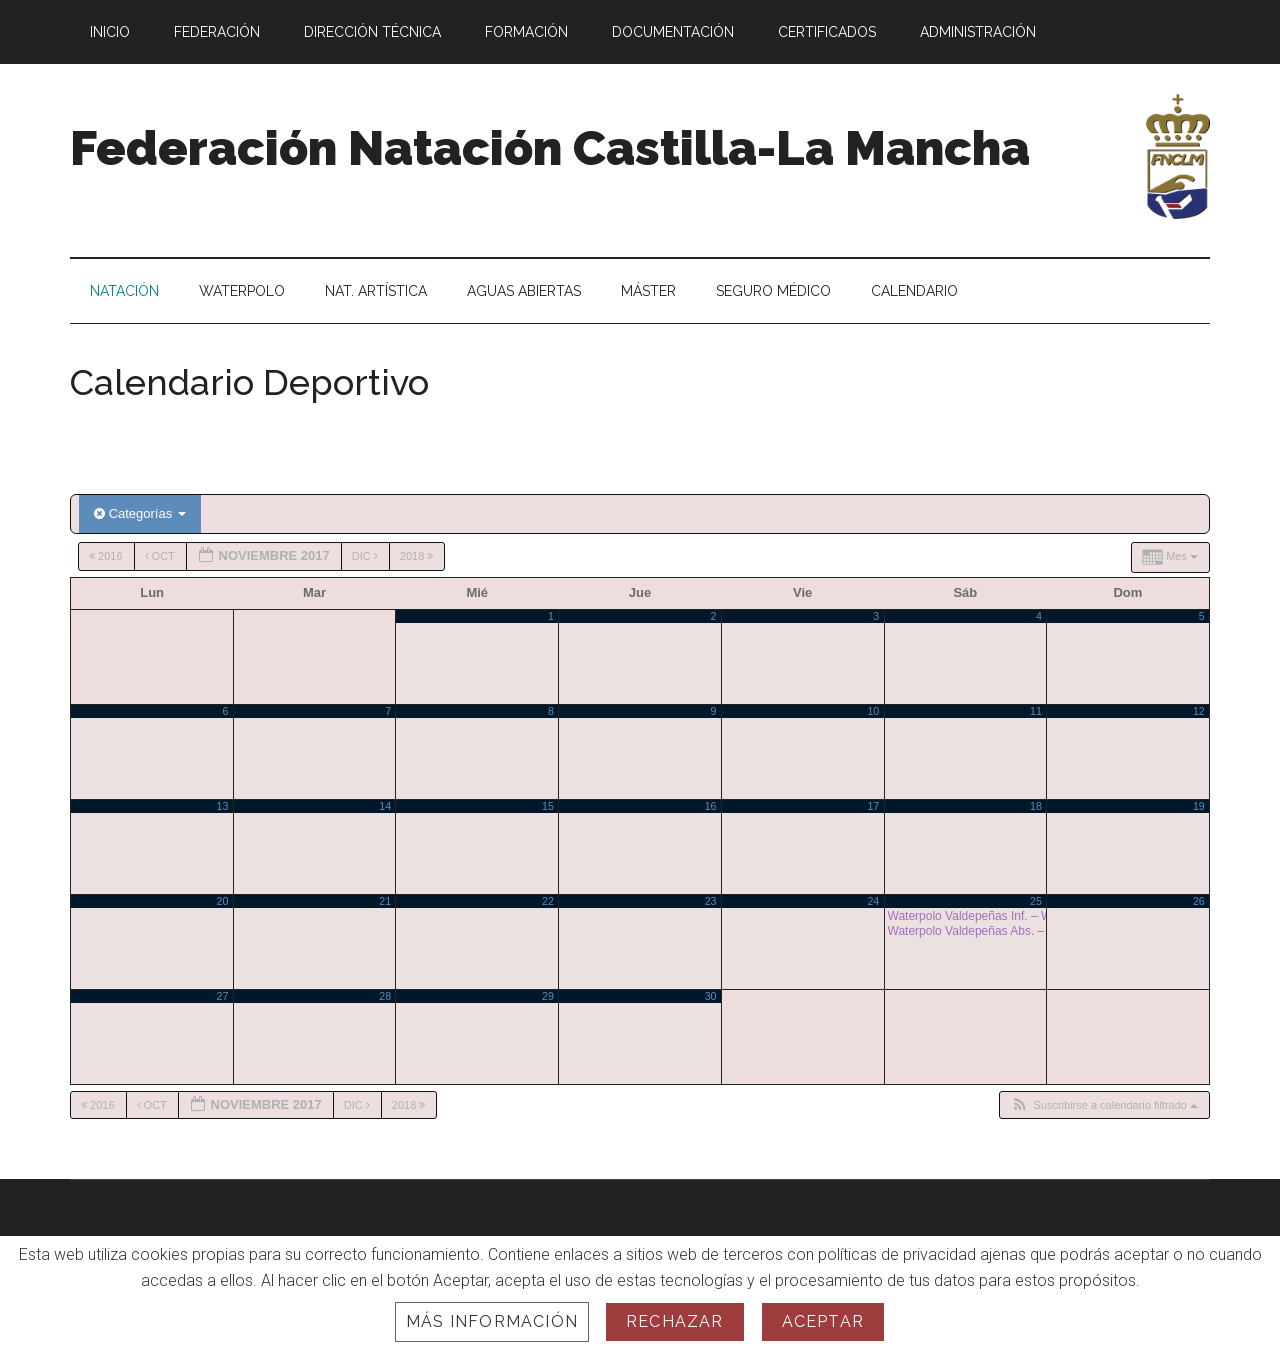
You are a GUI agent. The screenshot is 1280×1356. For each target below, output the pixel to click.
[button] (1104, 1105)
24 (873, 901)
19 (1199, 806)
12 (1199, 711)
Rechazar (675, 1321)
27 (223, 996)
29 (548, 996)
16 (711, 806)
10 (873, 711)
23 (711, 901)
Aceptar (823, 1321)
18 (1036, 806)
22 (548, 901)
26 (1199, 901)
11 (1036, 711)
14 (385, 806)
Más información (492, 1321)
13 (223, 806)
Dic (366, 556)
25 (1036, 901)
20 (223, 901)
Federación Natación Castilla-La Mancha (550, 148)
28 (385, 996)
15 (548, 806)
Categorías (140, 513)
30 (711, 996)
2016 (107, 556)
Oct (161, 556)
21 (385, 901)
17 (873, 806)
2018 (418, 556)
